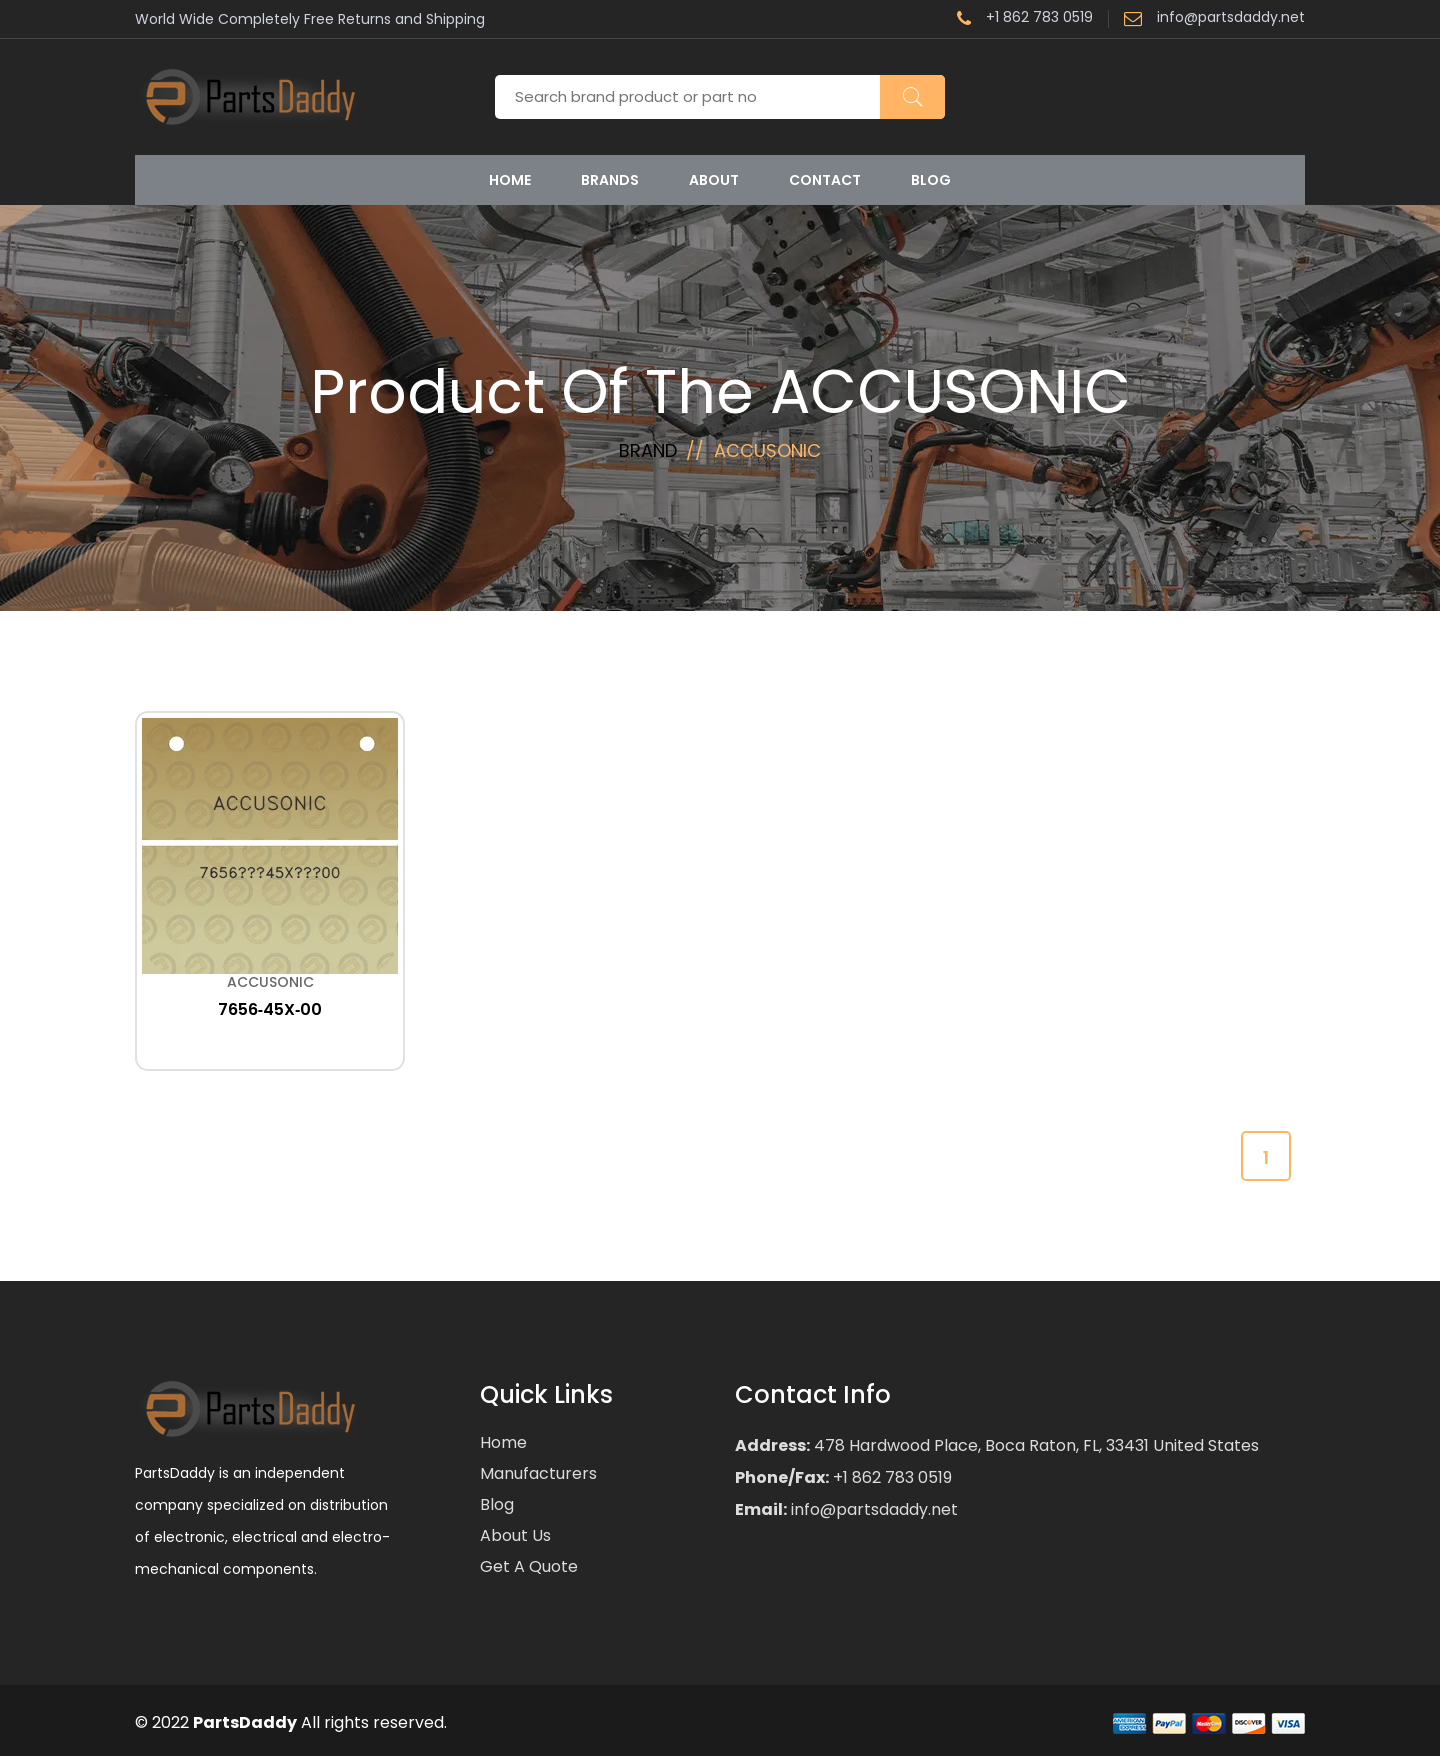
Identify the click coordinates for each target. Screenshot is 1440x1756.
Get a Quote (529, 1566)
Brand (648, 450)
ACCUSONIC (270, 982)
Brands (610, 180)
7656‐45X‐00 (270, 1009)
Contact (825, 180)
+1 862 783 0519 (1025, 19)
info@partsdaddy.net (1214, 19)
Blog (931, 180)
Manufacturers (538, 1473)
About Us (515, 1535)
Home (510, 180)
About (714, 180)
